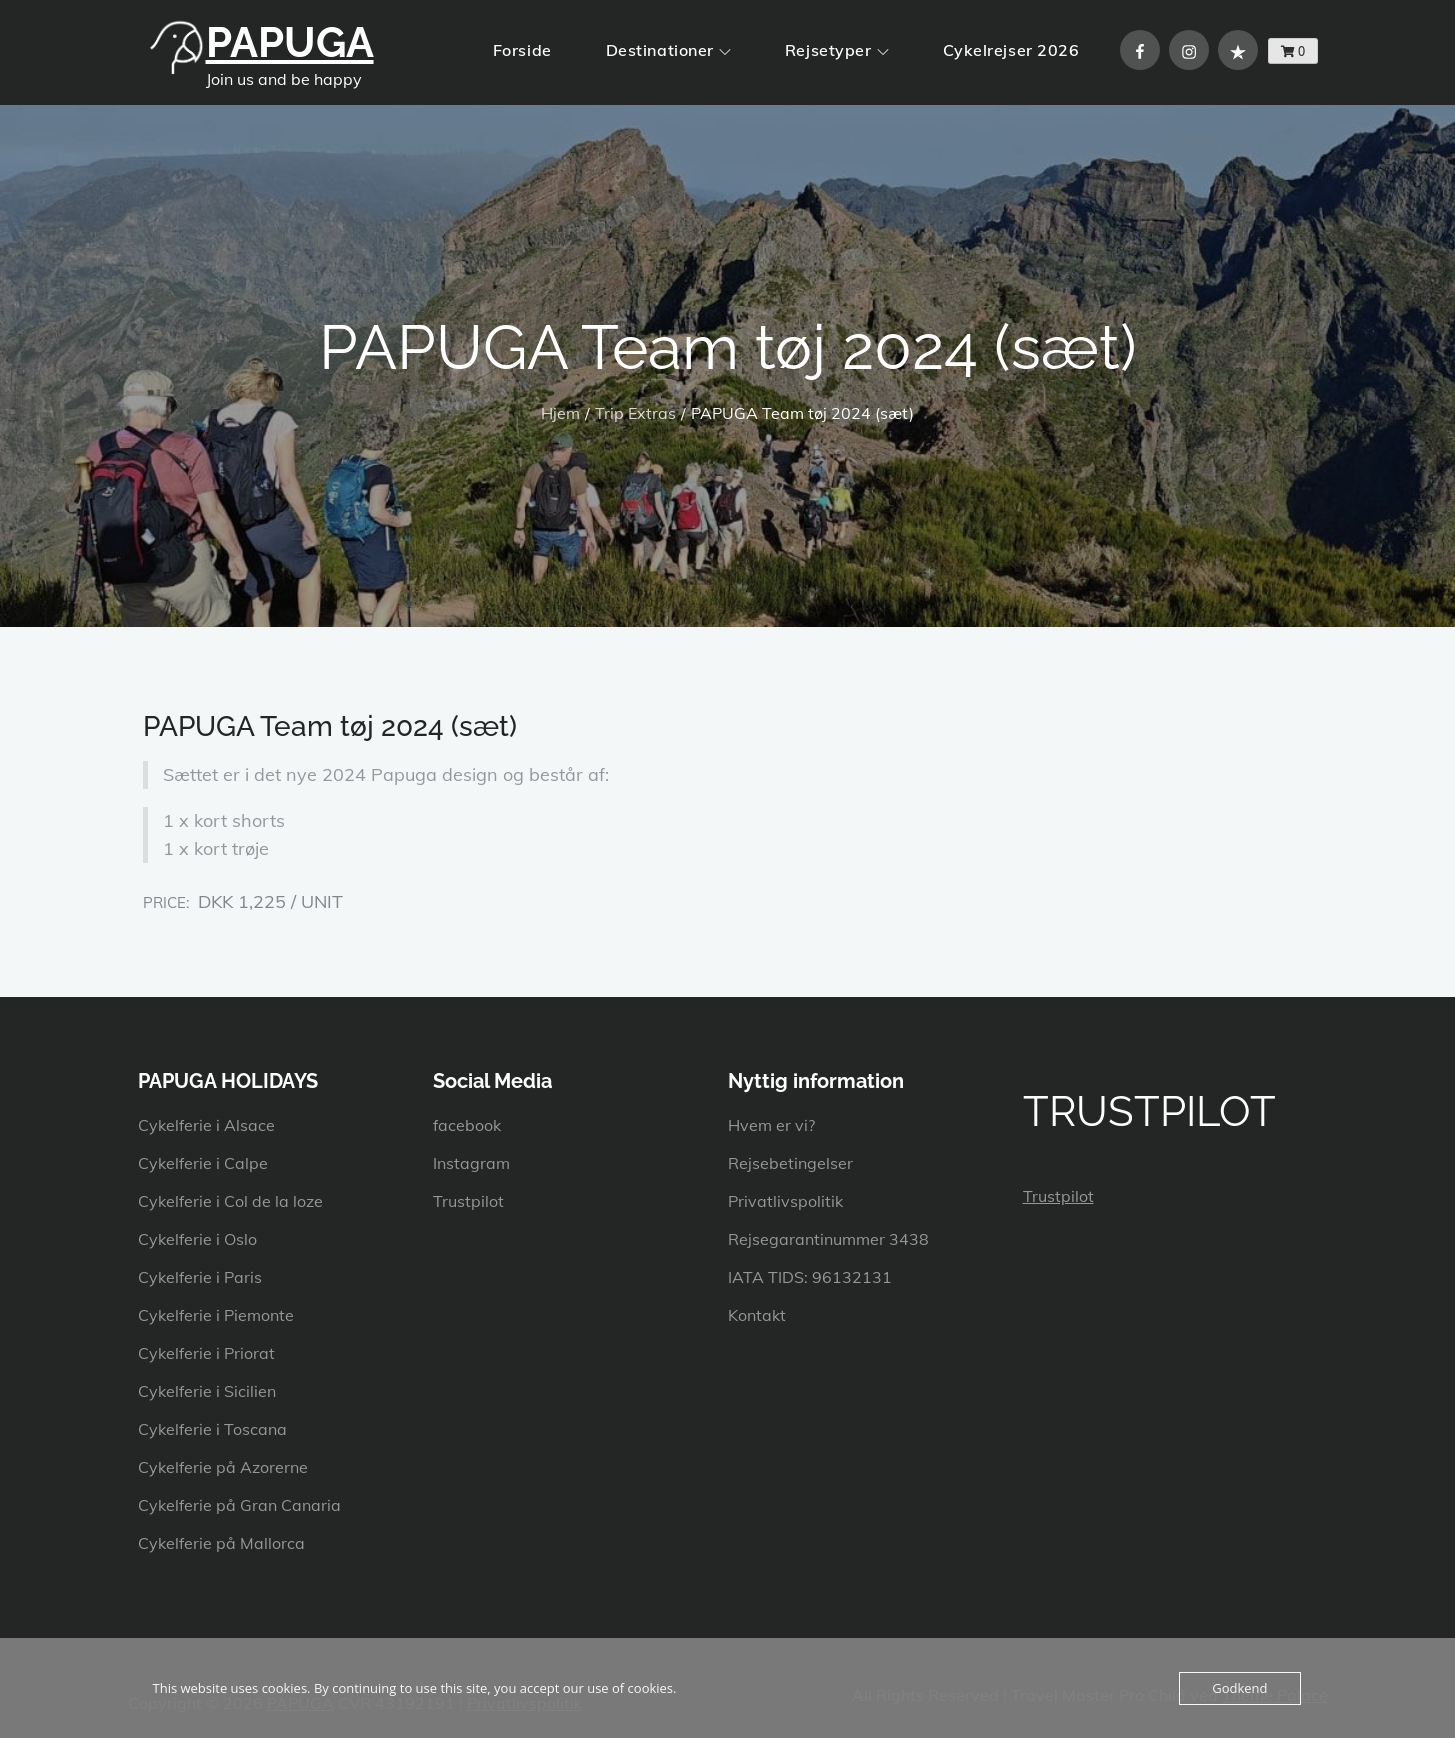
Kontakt (757, 1315)
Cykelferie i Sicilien (207, 1391)
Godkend (1239, 1688)
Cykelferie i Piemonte (216, 1315)
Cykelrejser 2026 (1011, 50)
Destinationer (668, 50)
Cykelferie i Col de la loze (230, 1201)
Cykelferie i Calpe (203, 1163)
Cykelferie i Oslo (197, 1239)
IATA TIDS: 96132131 (810, 1277)
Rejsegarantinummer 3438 (828, 1239)
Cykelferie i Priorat (206, 1353)
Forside (522, 50)
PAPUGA (290, 42)
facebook (467, 1125)
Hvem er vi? (771, 1125)
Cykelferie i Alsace (206, 1125)
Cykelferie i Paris (200, 1277)
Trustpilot (468, 1201)
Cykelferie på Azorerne (223, 1467)
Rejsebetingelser (790, 1163)
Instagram (471, 1163)
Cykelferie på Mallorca (221, 1543)
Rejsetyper (837, 50)
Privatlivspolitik (785, 1201)
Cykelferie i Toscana (212, 1429)
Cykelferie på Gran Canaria (239, 1505)
